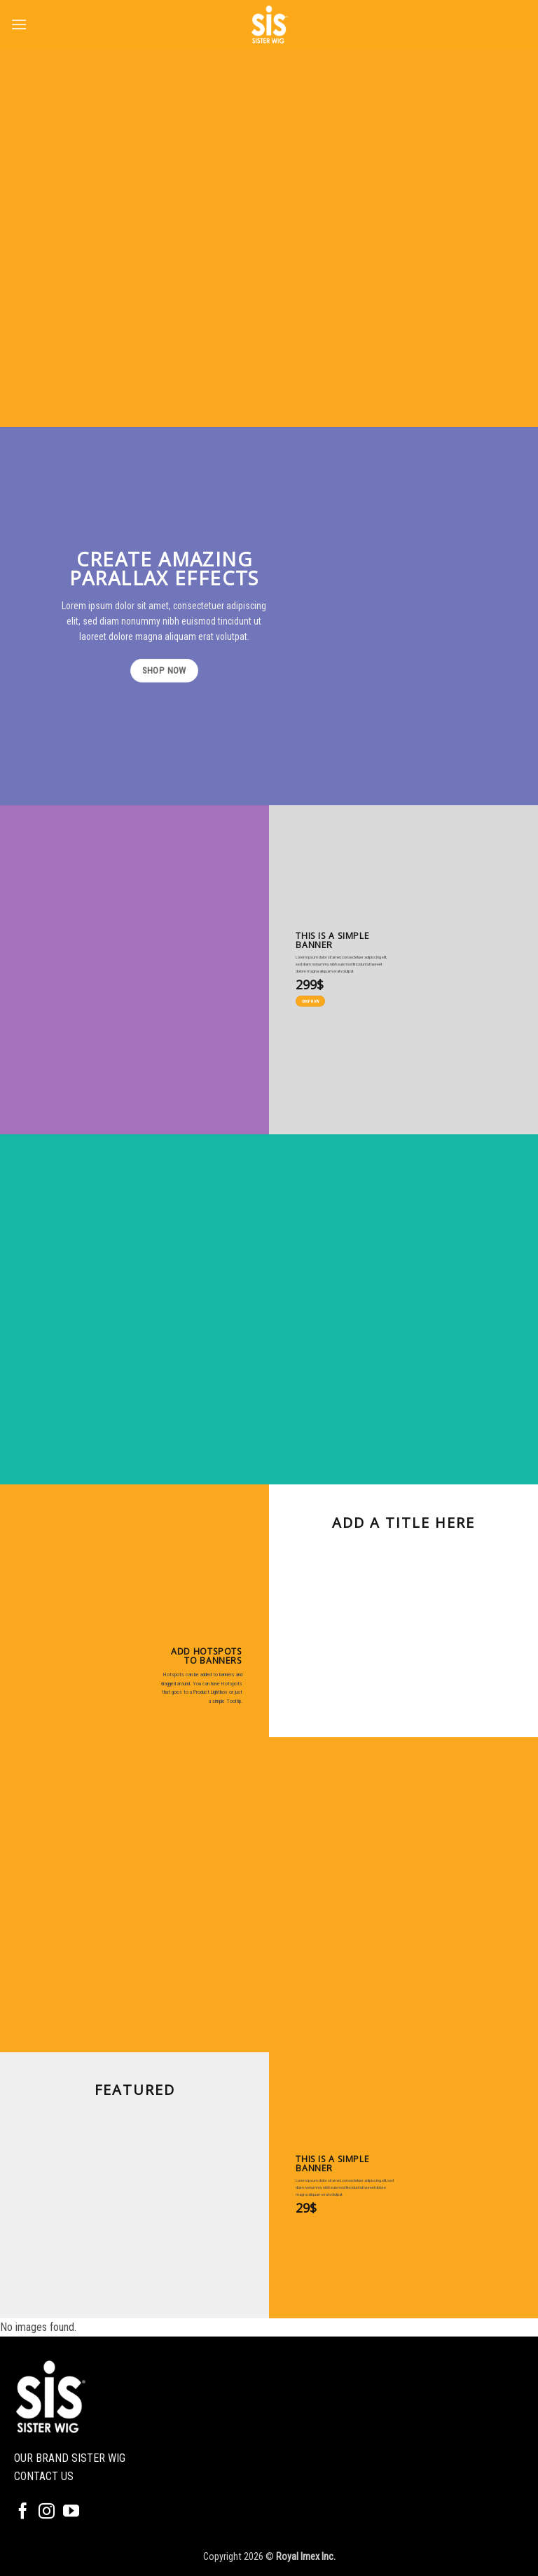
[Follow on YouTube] (71, 2512)
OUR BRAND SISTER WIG (69, 2458)
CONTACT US (44, 2476)
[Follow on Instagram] (47, 2512)
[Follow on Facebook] (23, 2512)
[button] (19, 24)
